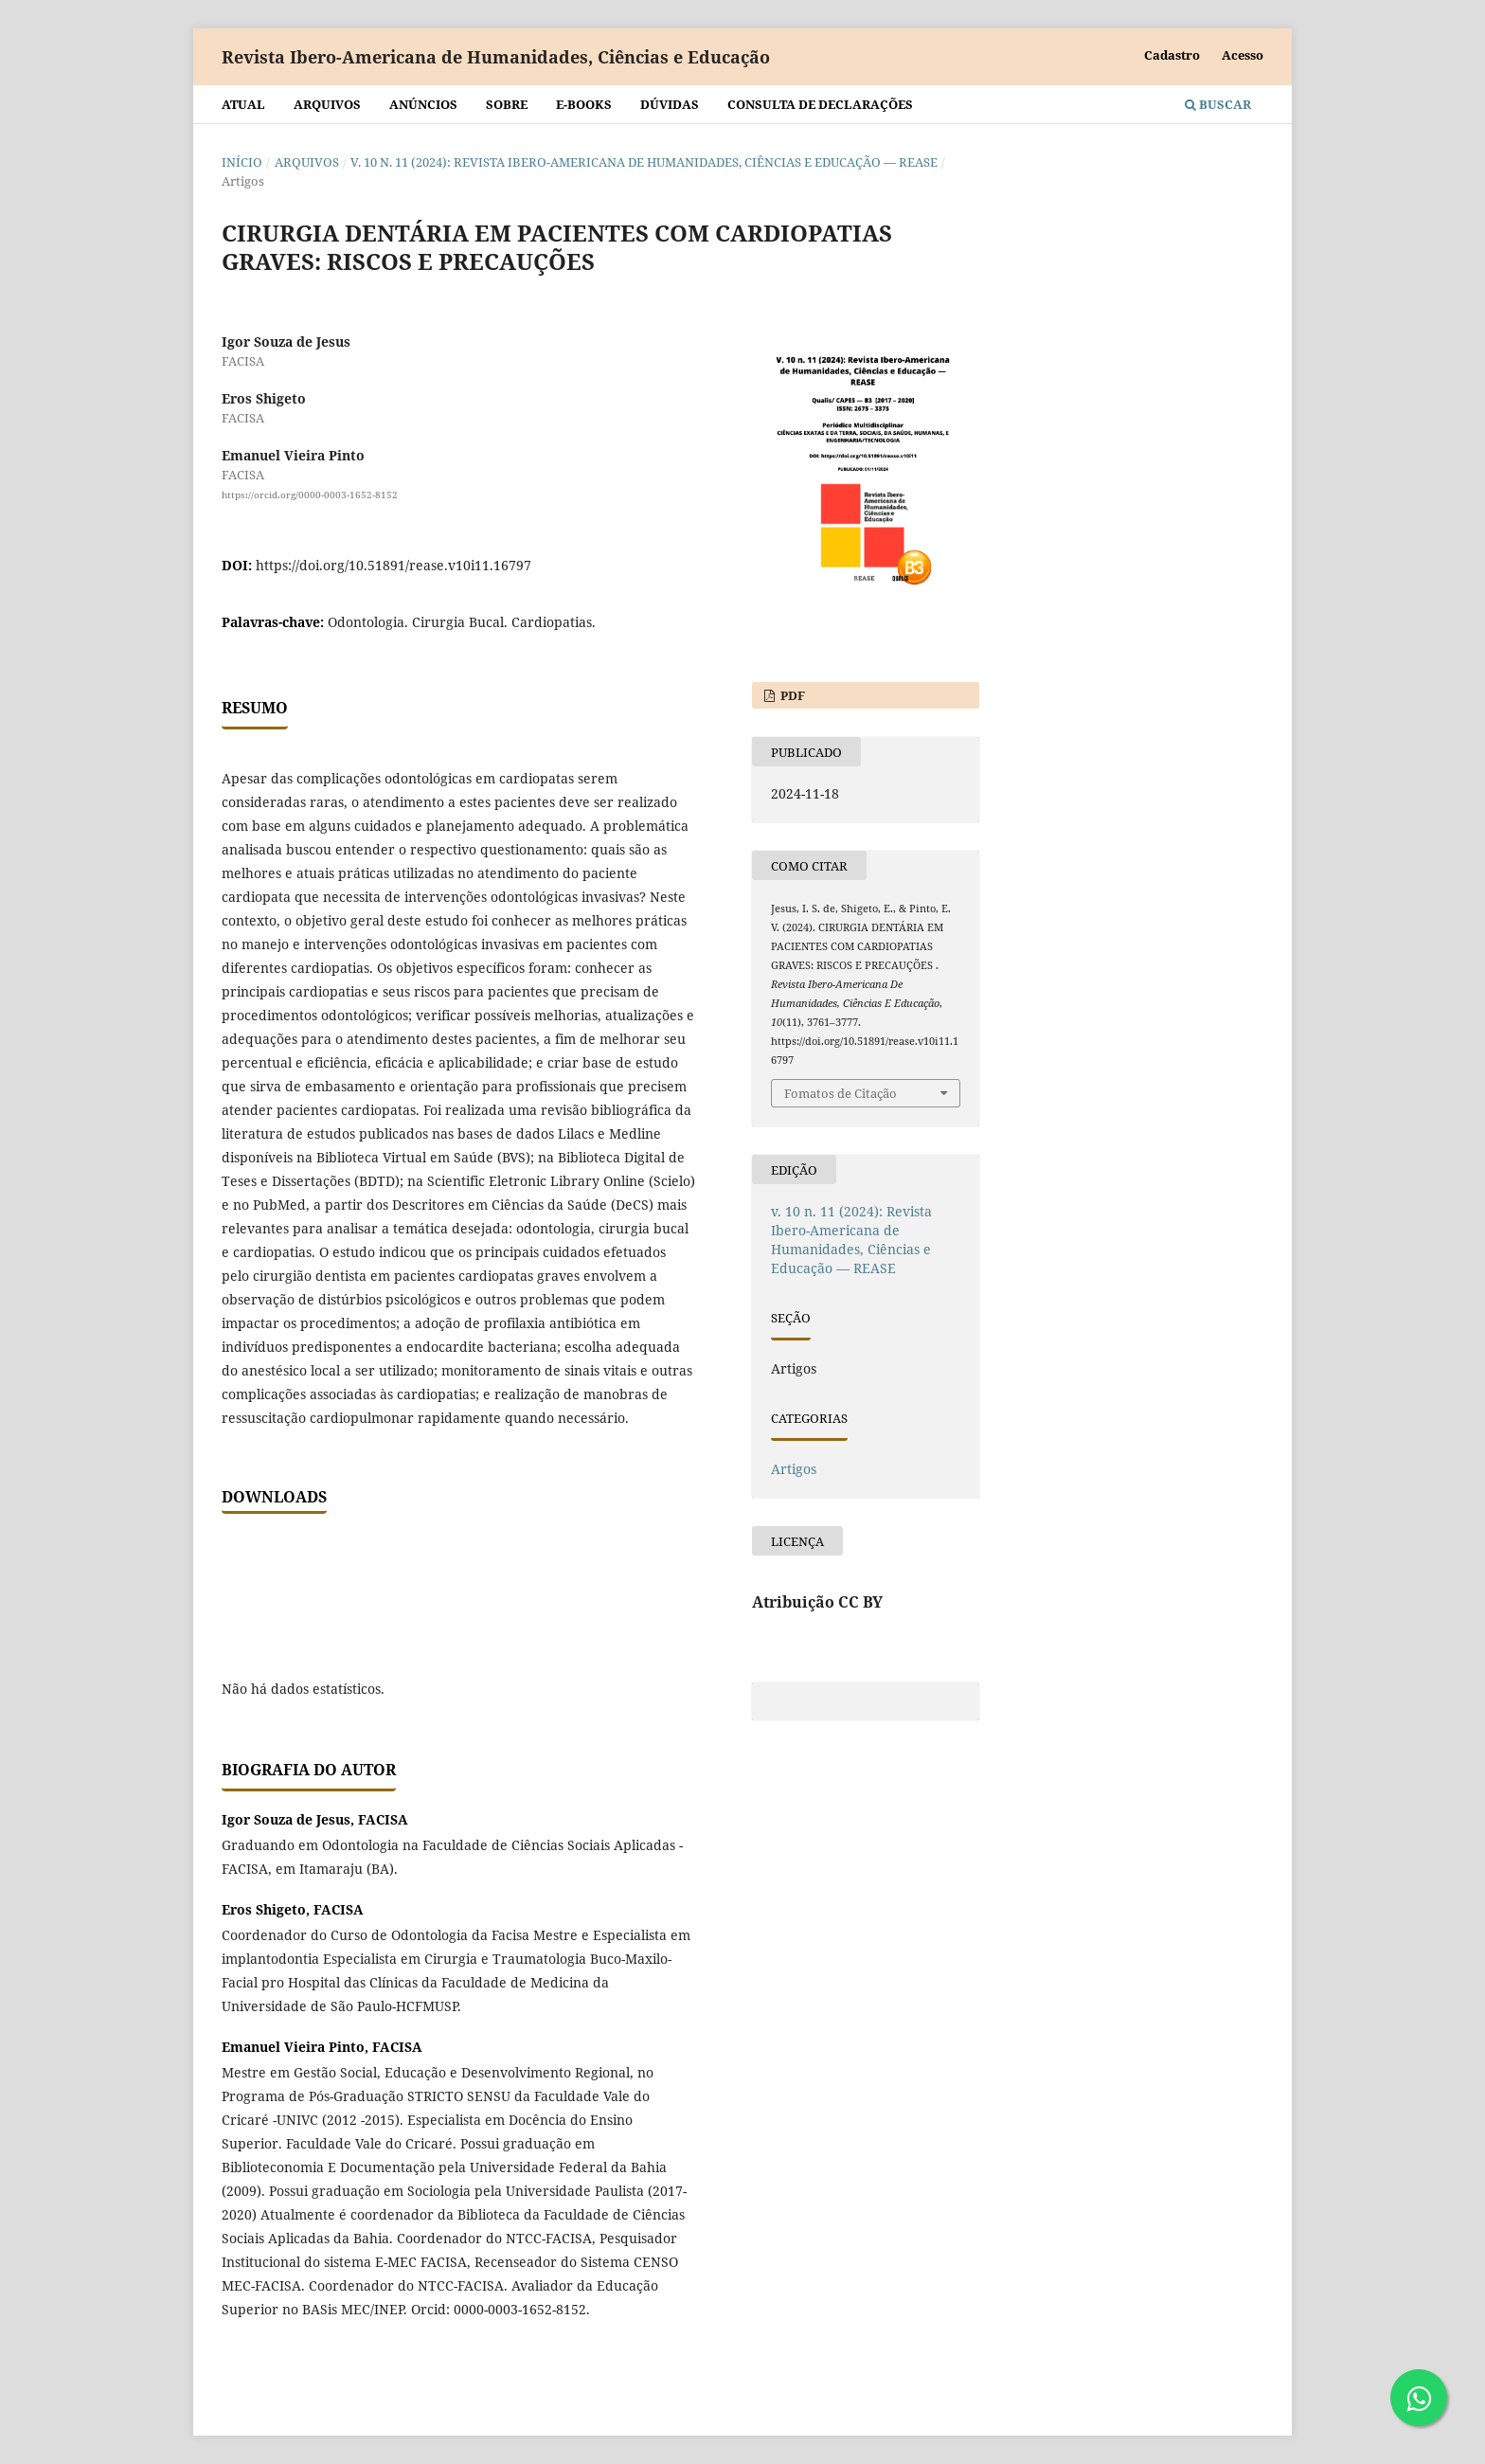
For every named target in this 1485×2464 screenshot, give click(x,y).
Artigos (793, 1469)
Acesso (1242, 54)
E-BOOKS (584, 104)
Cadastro (1172, 54)
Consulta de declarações (820, 104)
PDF (791, 695)
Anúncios (423, 104)
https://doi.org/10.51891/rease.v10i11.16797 (393, 565)
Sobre (507, 104)
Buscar (1218, 104)
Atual (243, 104)
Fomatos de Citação (840, 1093)
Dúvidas (669, 104)
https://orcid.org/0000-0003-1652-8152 (310, 494)
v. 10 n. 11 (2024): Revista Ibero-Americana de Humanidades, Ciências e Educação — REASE (644, 162)
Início (242, 162)
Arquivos (327, 104)
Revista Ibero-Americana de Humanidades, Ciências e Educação (496, 56)
